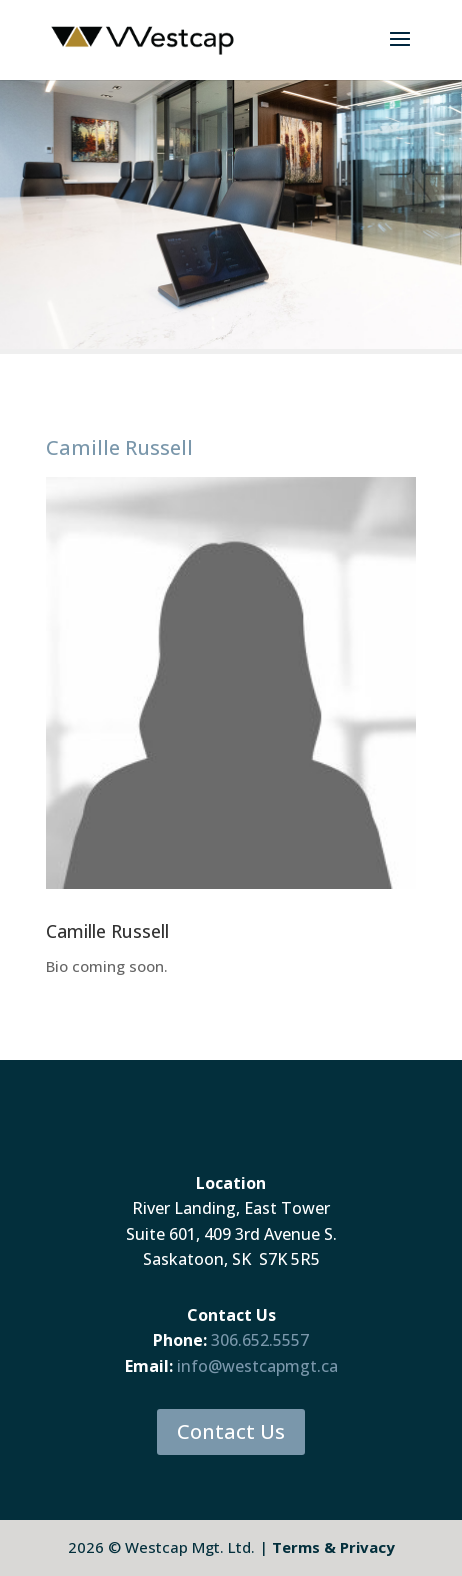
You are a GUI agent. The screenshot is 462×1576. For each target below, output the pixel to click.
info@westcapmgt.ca (257, 1366)
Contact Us (231, 1431)
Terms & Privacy (333, 1547)
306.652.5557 (260, 1340)
